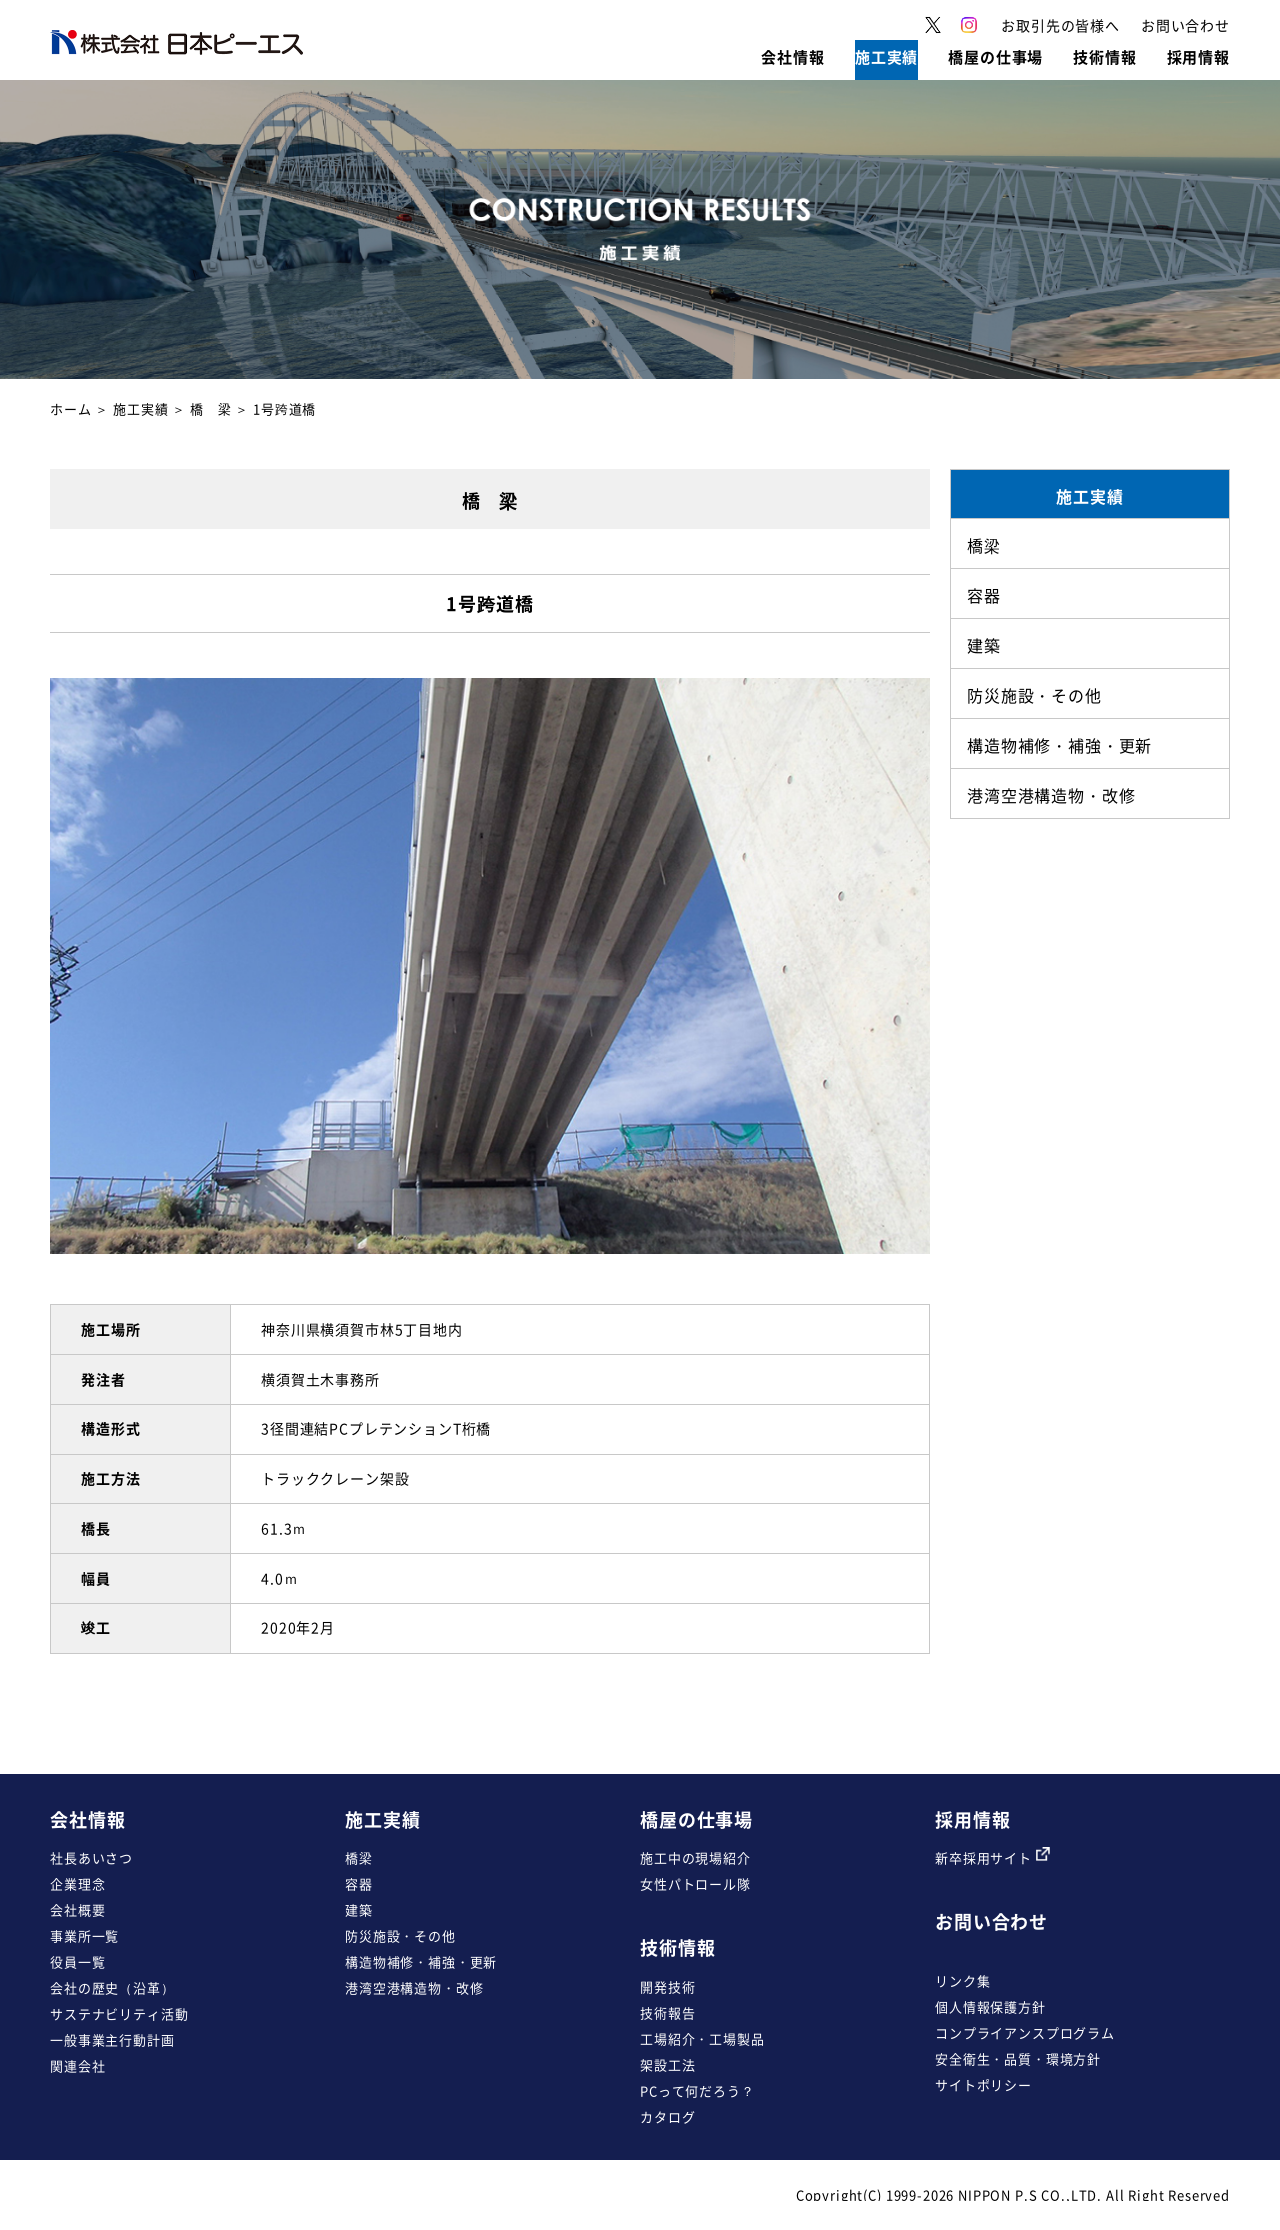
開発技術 (667, 1986)
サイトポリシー (983, 2084)
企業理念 (77, 1883)
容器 (359, 1883)
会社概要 (77, 1909)
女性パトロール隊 (695, 1883)
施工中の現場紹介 (695, 1857)
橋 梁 (211, 408)
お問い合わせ (991, 1921)
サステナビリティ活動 (119, 2013)
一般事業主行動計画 (112, 2039)
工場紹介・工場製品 (702, 2038)
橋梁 (359, 1857)
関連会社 (77, 2065)
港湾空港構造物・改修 (414, 1987)
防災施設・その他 (400, 1935)
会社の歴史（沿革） (112, 1987)
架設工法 (667, 2064)
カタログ (667, 2116)
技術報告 (667, 2012)
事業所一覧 (84, 1935)
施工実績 (140, 408)
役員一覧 (77, 1961)
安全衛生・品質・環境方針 (1018, 2058)
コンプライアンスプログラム (1025, 2032)
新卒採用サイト (992, 1857)
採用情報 (972, 1819)
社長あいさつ (91, 1857)
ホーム (71, 408)
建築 (359, 1909)
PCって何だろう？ (697, 2090)
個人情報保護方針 (990, 2006)
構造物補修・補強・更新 (421, 1961)
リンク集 (962, 1980)
